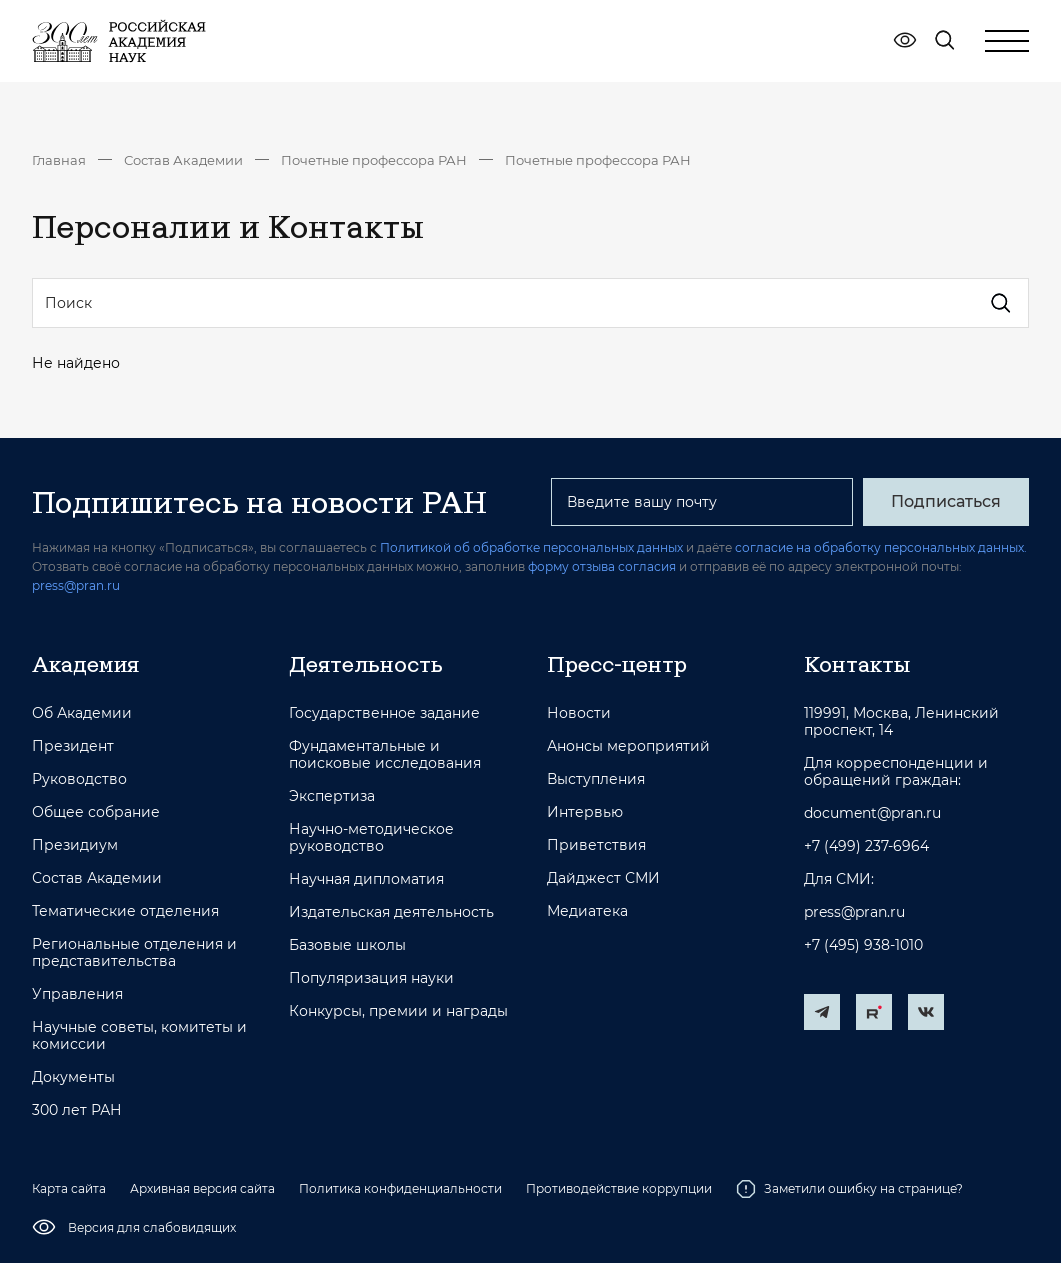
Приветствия (596, 845)
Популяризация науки (371, 978)
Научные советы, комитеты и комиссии (139, 1036)
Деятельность (366, 664)
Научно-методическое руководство (371, 838)
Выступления (596, 779)
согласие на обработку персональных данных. (881, 547)
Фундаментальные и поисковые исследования (385, 755)
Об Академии (82, 713)
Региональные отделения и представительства (134, 953)
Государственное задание (384, 713)
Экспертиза (332, 796)
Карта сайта (69, 1188)
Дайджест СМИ (603, 878)
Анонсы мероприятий (628, 746)
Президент (73, 746)
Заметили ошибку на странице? (849, 1189)
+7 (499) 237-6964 (866, 846)
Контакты (857, 664)
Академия (85, 664)
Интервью (585, 812)
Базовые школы (347, 945)
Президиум (75, 845)
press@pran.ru (76, 585)
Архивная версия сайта (202, 1188)
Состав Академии (183, 160)
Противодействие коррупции (619, 1188)
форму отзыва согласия (602, 566)
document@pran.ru (872, 813)
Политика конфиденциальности (400, 1188)
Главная (59, 160)
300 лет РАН (77, 1110)
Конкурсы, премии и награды (398, 1011)
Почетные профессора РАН (374, 160)
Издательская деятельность (391, 912)
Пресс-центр (617, 664)
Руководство (79, 779)
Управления (77, 994)
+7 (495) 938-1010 (863, 945)
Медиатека (587, 911)
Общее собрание (96, 812)
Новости (579, 713)
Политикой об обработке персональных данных (531, 547)
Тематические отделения (125, 911)
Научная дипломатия (366, 879)
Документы (73, 1077)
